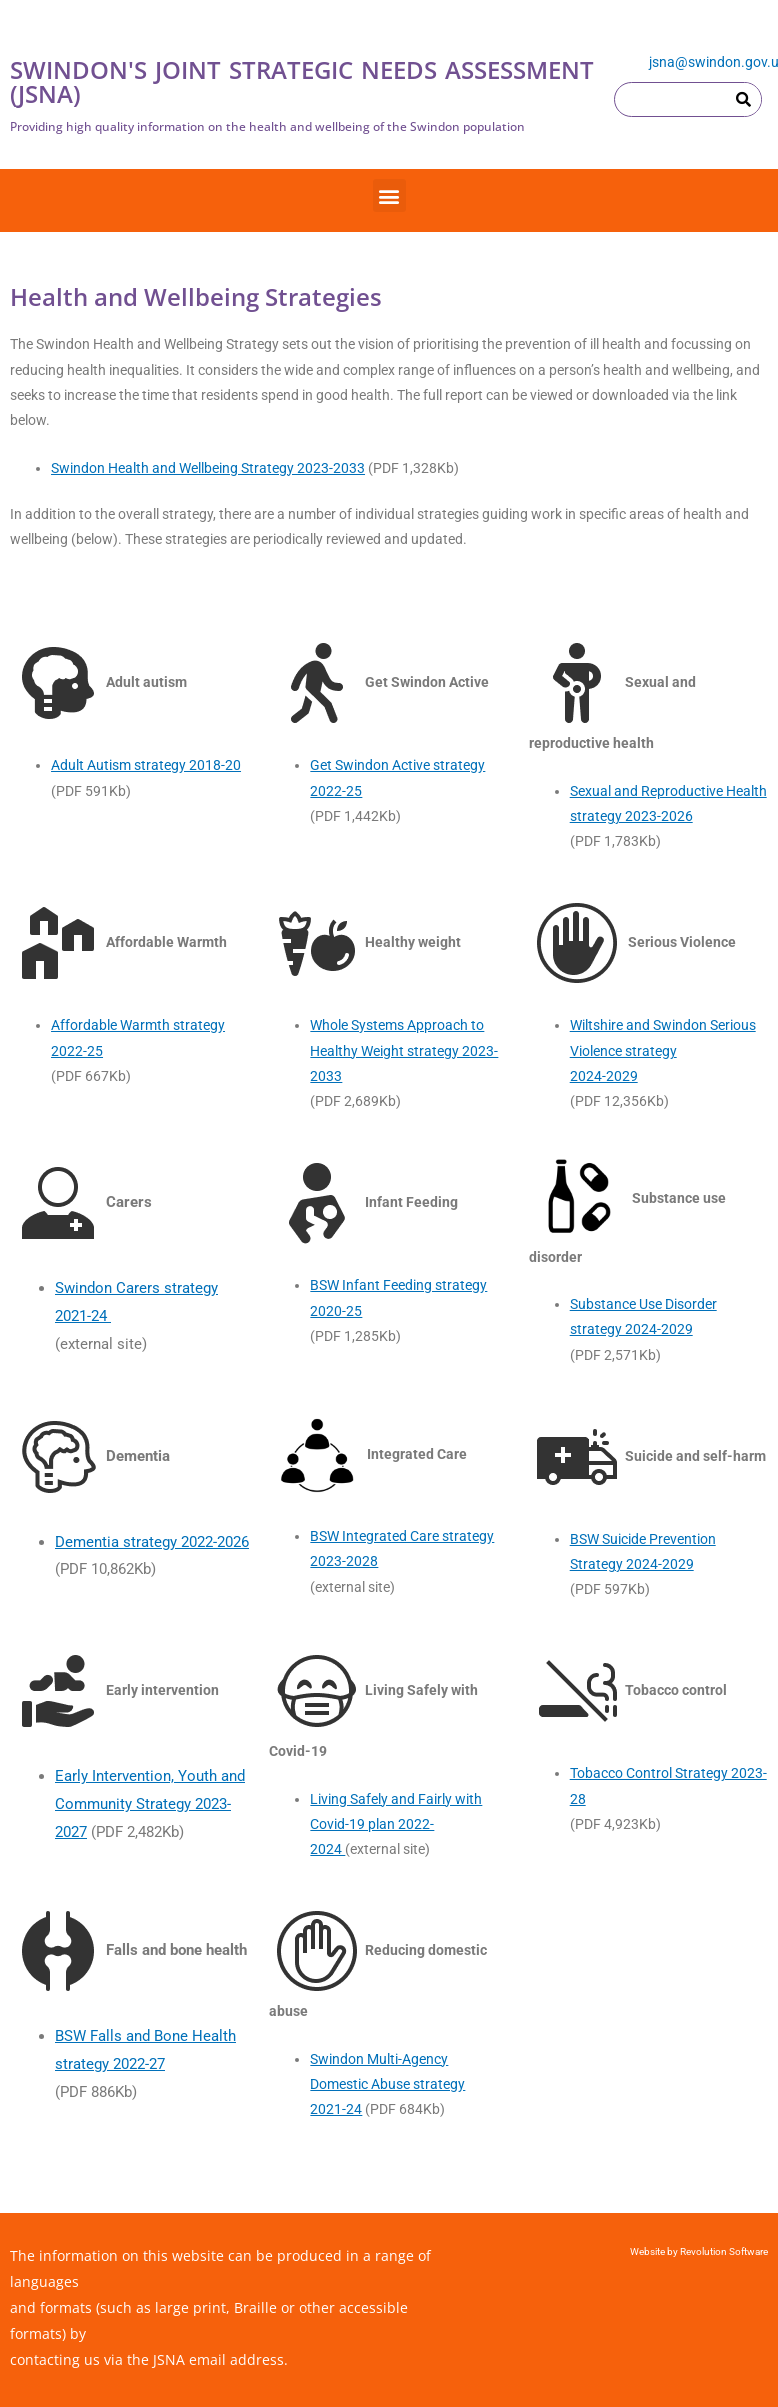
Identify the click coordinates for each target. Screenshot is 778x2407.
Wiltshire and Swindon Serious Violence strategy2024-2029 (663, 1050)
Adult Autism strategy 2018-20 (146, 765)
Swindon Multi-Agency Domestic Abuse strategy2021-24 (387, 2084)
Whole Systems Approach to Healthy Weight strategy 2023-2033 (404, 1050)
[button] (389, 195)
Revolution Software (723, 2251)
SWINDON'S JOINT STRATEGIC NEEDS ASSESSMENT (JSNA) (302, 81)
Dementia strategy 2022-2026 (152, 1542)
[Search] (743, 99)
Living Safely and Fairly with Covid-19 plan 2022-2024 (396, 1824)
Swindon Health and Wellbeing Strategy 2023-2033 (208, 468)
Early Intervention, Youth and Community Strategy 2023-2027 (150, 1804)
